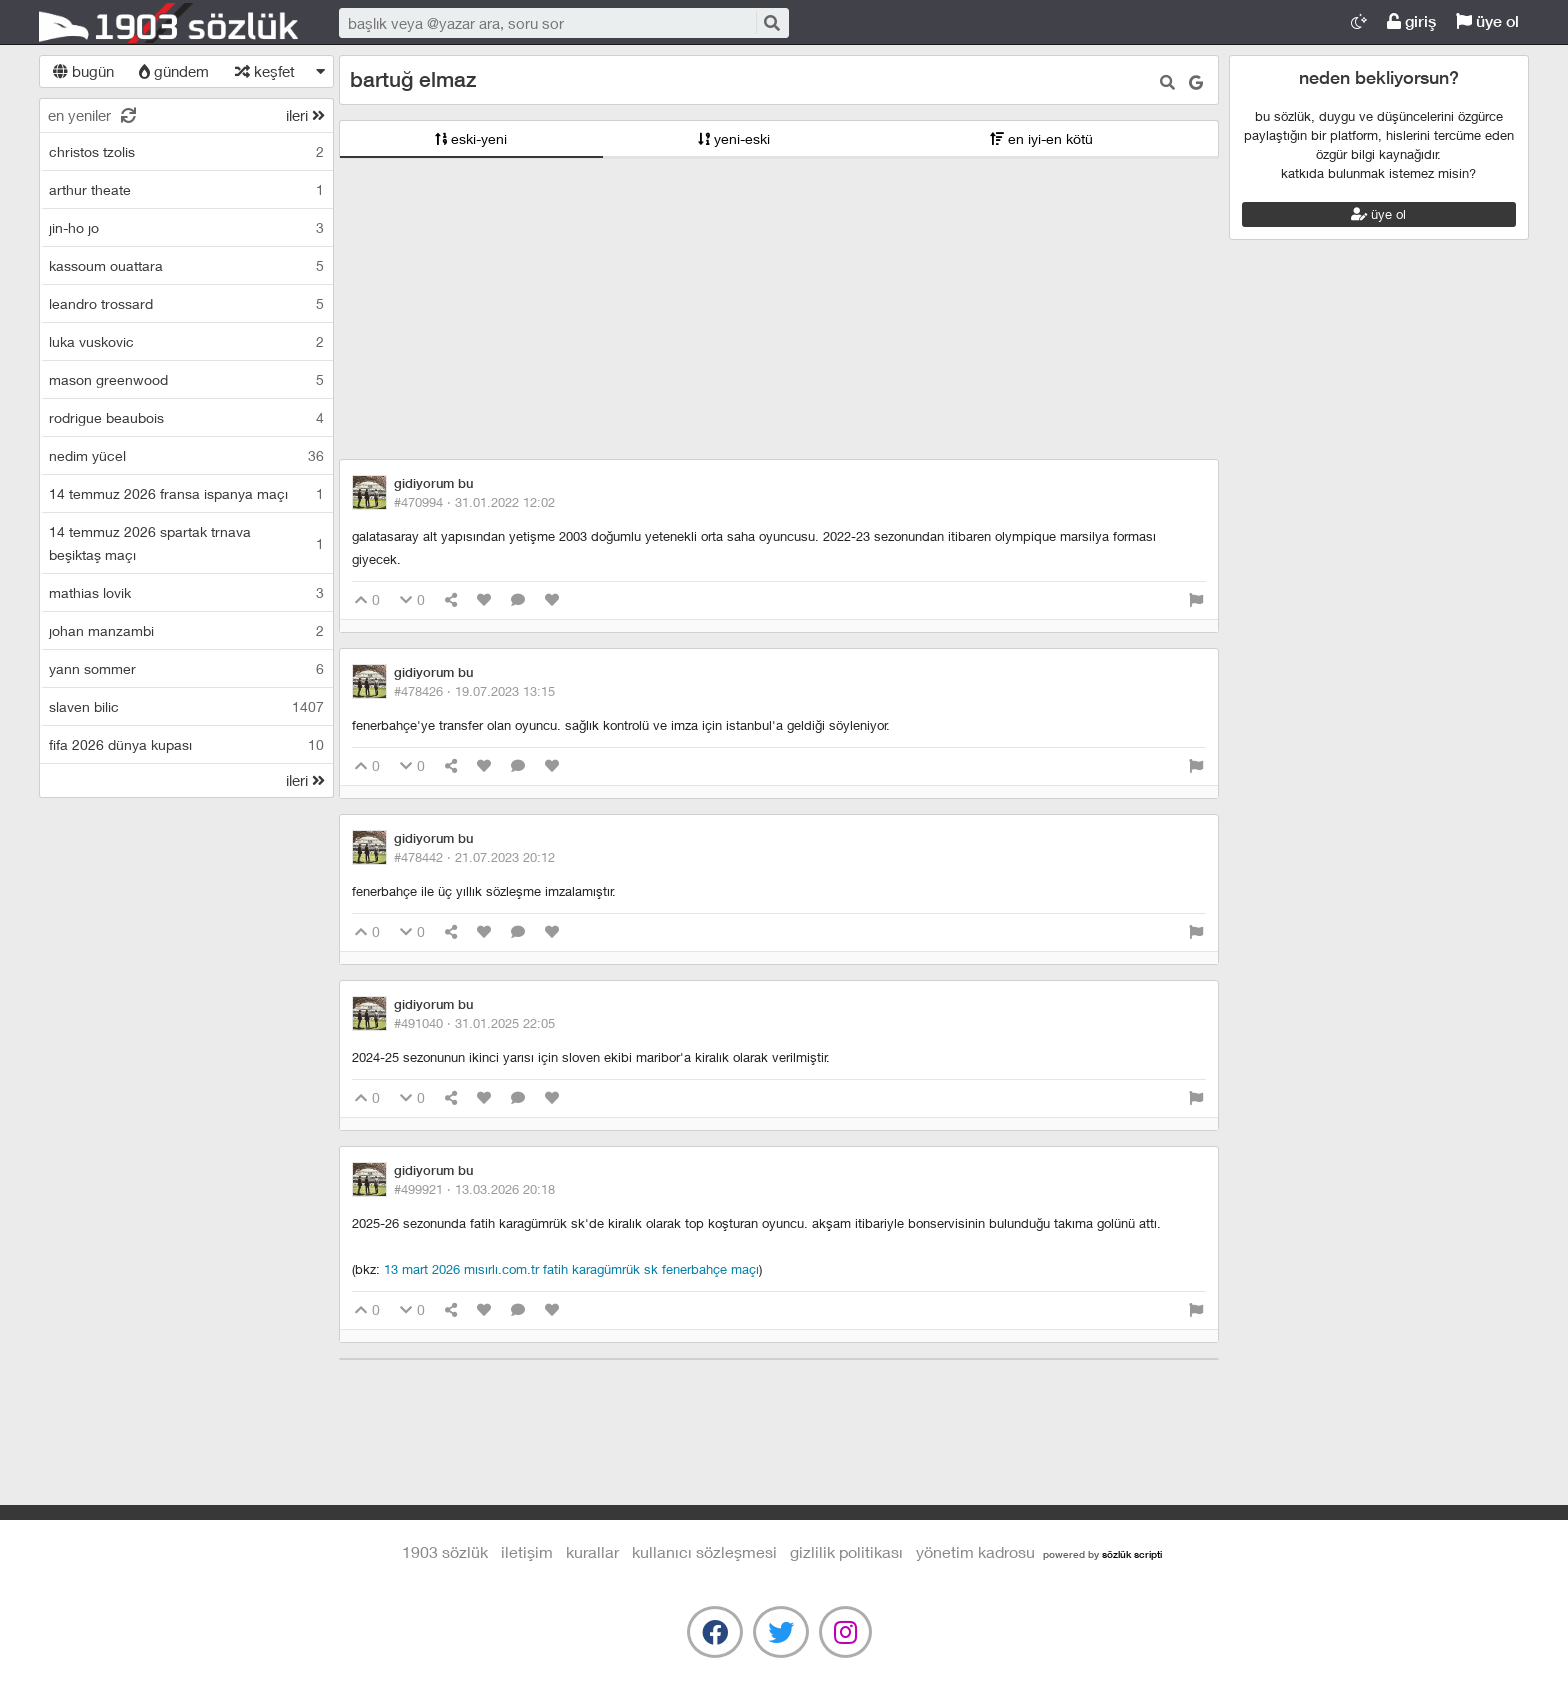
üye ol (1487, 21)
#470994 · (474, 502)
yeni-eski (734, 138)
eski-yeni (471, 138)
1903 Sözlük (169, 23)
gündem (174, 71)
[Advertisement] (779, 309)
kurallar (592, 1551)
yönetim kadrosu (975, 1551)
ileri (305, 115)
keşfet (265, 71)
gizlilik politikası (846, 1551)
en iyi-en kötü (1041, 138)
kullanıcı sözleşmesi (704, 1551)
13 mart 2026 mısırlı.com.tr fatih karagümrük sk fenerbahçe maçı (571, 1269)
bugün (83, 71)
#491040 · (474, 1023)
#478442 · (474, 857)
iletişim (527, 1551)
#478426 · (474, 691)
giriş (1411, 21)
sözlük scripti (1132, 1554)
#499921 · (474, 1189)
